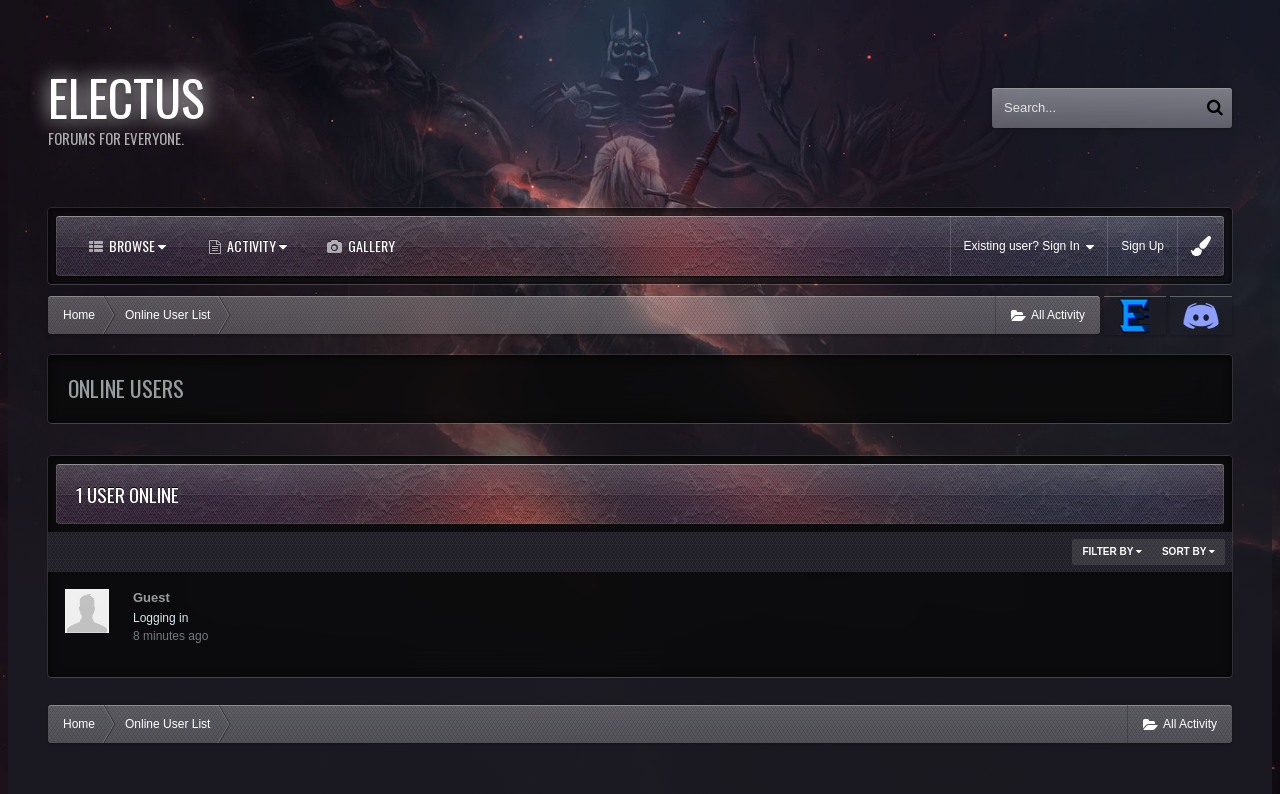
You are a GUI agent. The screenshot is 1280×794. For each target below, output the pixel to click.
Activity (255, 245)
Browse (136, 245)
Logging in (160, 618)
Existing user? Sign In (1029, 246)
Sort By (1188, 551)
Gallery (370, 245)
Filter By (1112, 551)
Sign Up (1142, 246)
